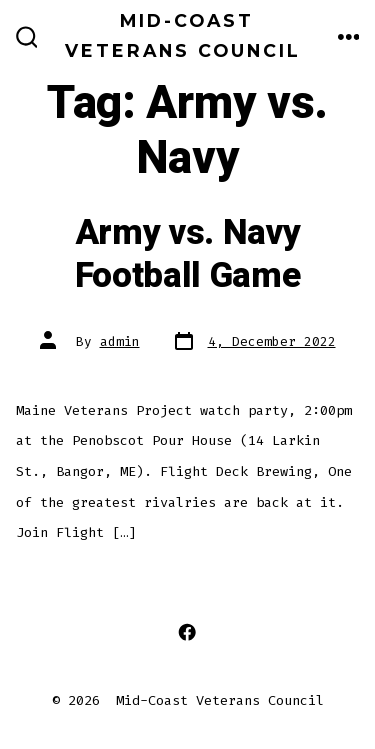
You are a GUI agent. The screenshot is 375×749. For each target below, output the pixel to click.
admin (120, 341)
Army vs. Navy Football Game (188, 254)
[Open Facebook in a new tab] (187, 632)
